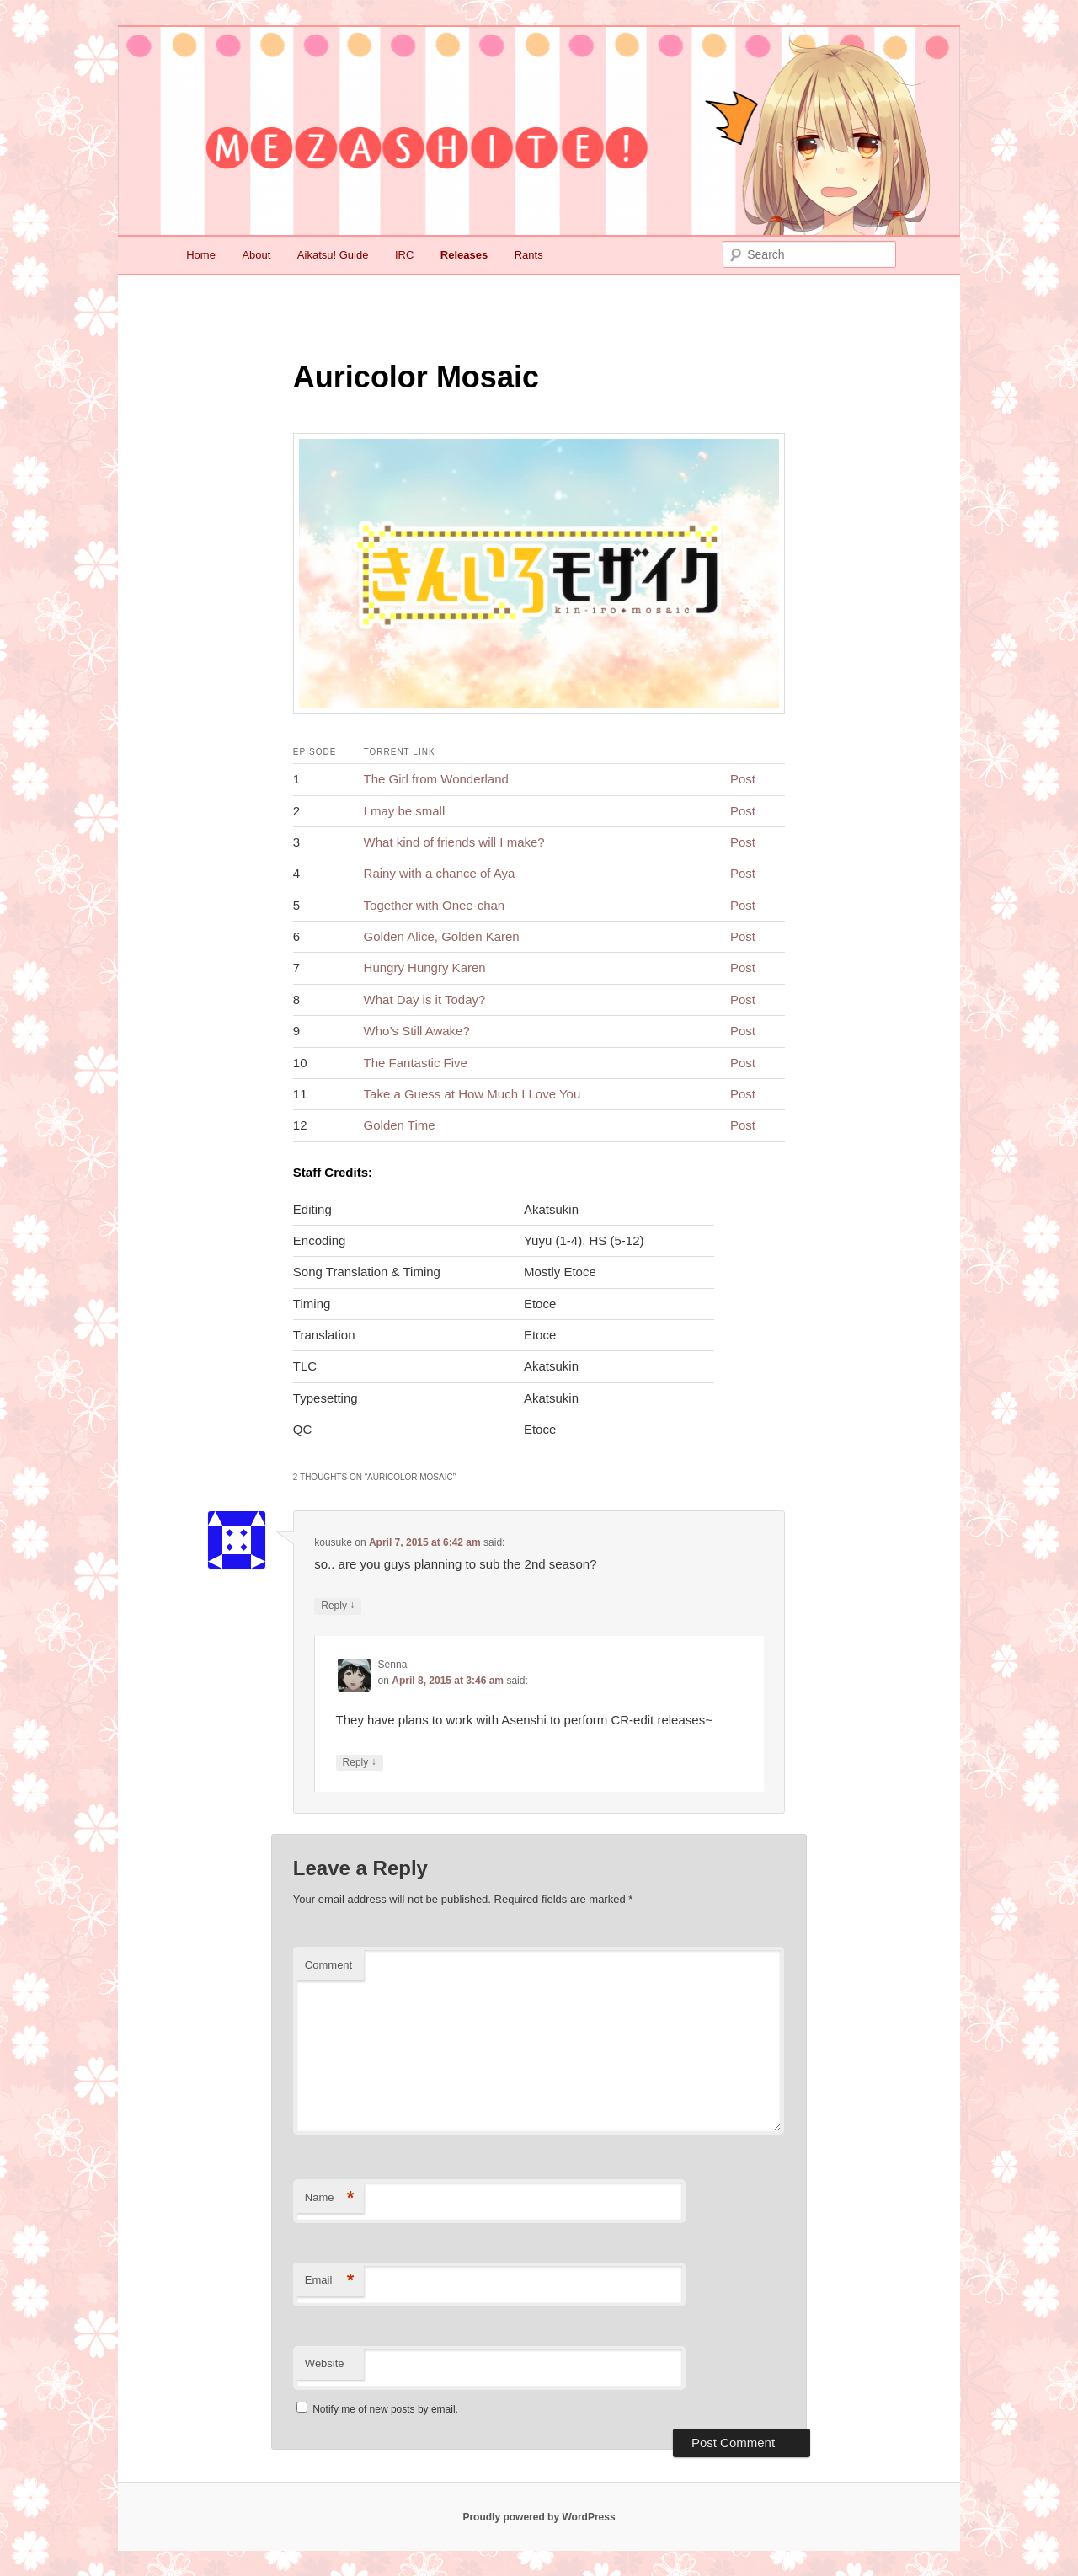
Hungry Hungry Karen (425, 967)
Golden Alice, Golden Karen (442, 936)
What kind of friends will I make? (454, 842)
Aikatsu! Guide (333, 255)
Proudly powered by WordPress (538, 2517)
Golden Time (399, 1125)
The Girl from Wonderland (436, 779)
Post (742, 779)
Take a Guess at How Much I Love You (472, 1094)
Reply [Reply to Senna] (359, 1763)
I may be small (405, 811)
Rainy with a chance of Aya (439, 873)
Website (324, 2363)
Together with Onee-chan (434, 905)
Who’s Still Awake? (417, 1030)
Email (330, 2281)
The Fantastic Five (415, 1063)
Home (201, 255)
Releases (464, 255)
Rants (529, 255)
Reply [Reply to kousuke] (338, 1606)
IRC (404, 255)
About (256, 255)
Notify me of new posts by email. (385, 2409)
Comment (328, 1965)
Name (330, 2198)
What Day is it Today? (425, 999)
